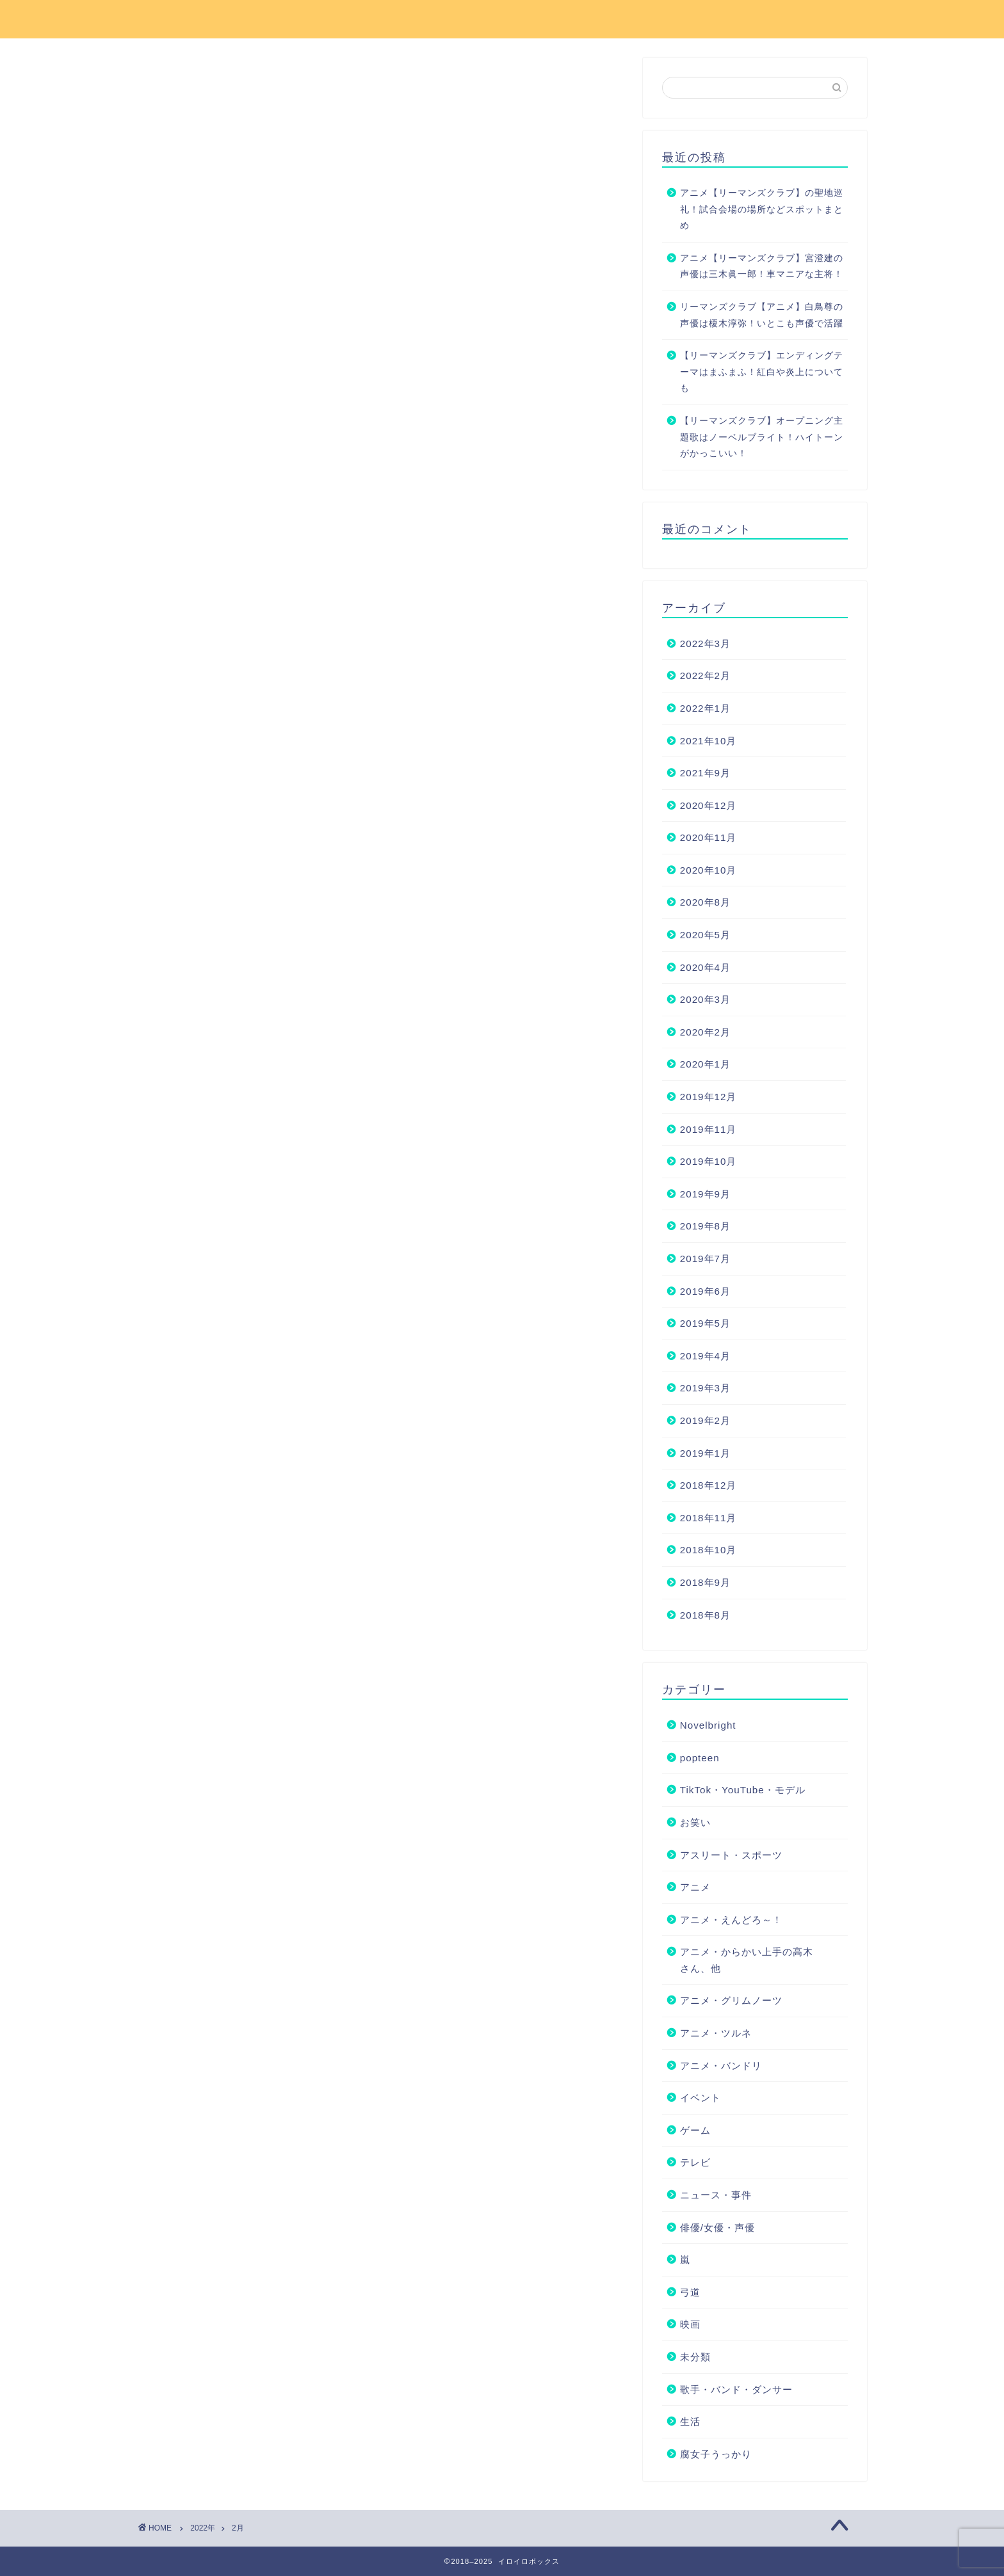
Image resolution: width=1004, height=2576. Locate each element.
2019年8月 (705, 1225)
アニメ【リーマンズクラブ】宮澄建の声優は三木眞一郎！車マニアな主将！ (761, 266)
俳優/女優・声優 (717, 2227)
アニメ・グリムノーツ (731, 2000)
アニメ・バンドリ (721, 2065)
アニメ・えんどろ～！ (731, 1919)
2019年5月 (705, 1323)
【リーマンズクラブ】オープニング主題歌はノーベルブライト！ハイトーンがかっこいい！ (761, 437)
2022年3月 (705, 643)
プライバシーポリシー (723, 20)
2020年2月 (705, 1032)
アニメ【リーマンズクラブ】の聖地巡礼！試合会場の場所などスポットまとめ (761, 209)
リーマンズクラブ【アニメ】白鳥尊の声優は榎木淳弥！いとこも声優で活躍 (761, 315)
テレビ (695, 2162)
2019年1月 (705, 1453)
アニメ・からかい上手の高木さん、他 (746, 1960)
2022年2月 (705, 675)
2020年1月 (705, 1064)
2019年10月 (708, 1161)
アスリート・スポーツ (731, 1855)
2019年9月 (705, 1193)
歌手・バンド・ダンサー (736, 2389)
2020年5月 (705, 934)
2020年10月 (708, 870)
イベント (700, 2097)
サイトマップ (609, 20)
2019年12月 (708, 1096)
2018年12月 (708, 1485)
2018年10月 (708, 1549)
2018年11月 (708, 1517)
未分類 (695, 2356)
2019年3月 (705, 1387)
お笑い (695, 1822)
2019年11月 (708, 1129)
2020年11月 (708, 837)
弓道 (690, 2292)
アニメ (695, 1887)
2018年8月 (705, 1615)
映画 (690, 2324)
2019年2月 (705, 1420)
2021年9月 (705, 772)
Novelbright (708, 1725)
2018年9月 (705, 1582)
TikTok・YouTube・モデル (743, 1789)
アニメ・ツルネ (716, 2033)
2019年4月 (705, 1355)
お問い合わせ (515, 20)
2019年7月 (705, 1258)
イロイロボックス (197, 18)
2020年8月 (705, 902)
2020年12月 (708, 805)
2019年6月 (705, 1291)
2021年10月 (708, 740)
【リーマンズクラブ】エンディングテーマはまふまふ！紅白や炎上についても (761, 372)
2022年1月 (705, 708)
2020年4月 (705, 967)
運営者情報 (831, 20)
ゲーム (695, 2130)
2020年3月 (705, 999)
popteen (700, 1757)
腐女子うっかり (716, 2454)
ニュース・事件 (716, 2194)
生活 (690, 2421)
